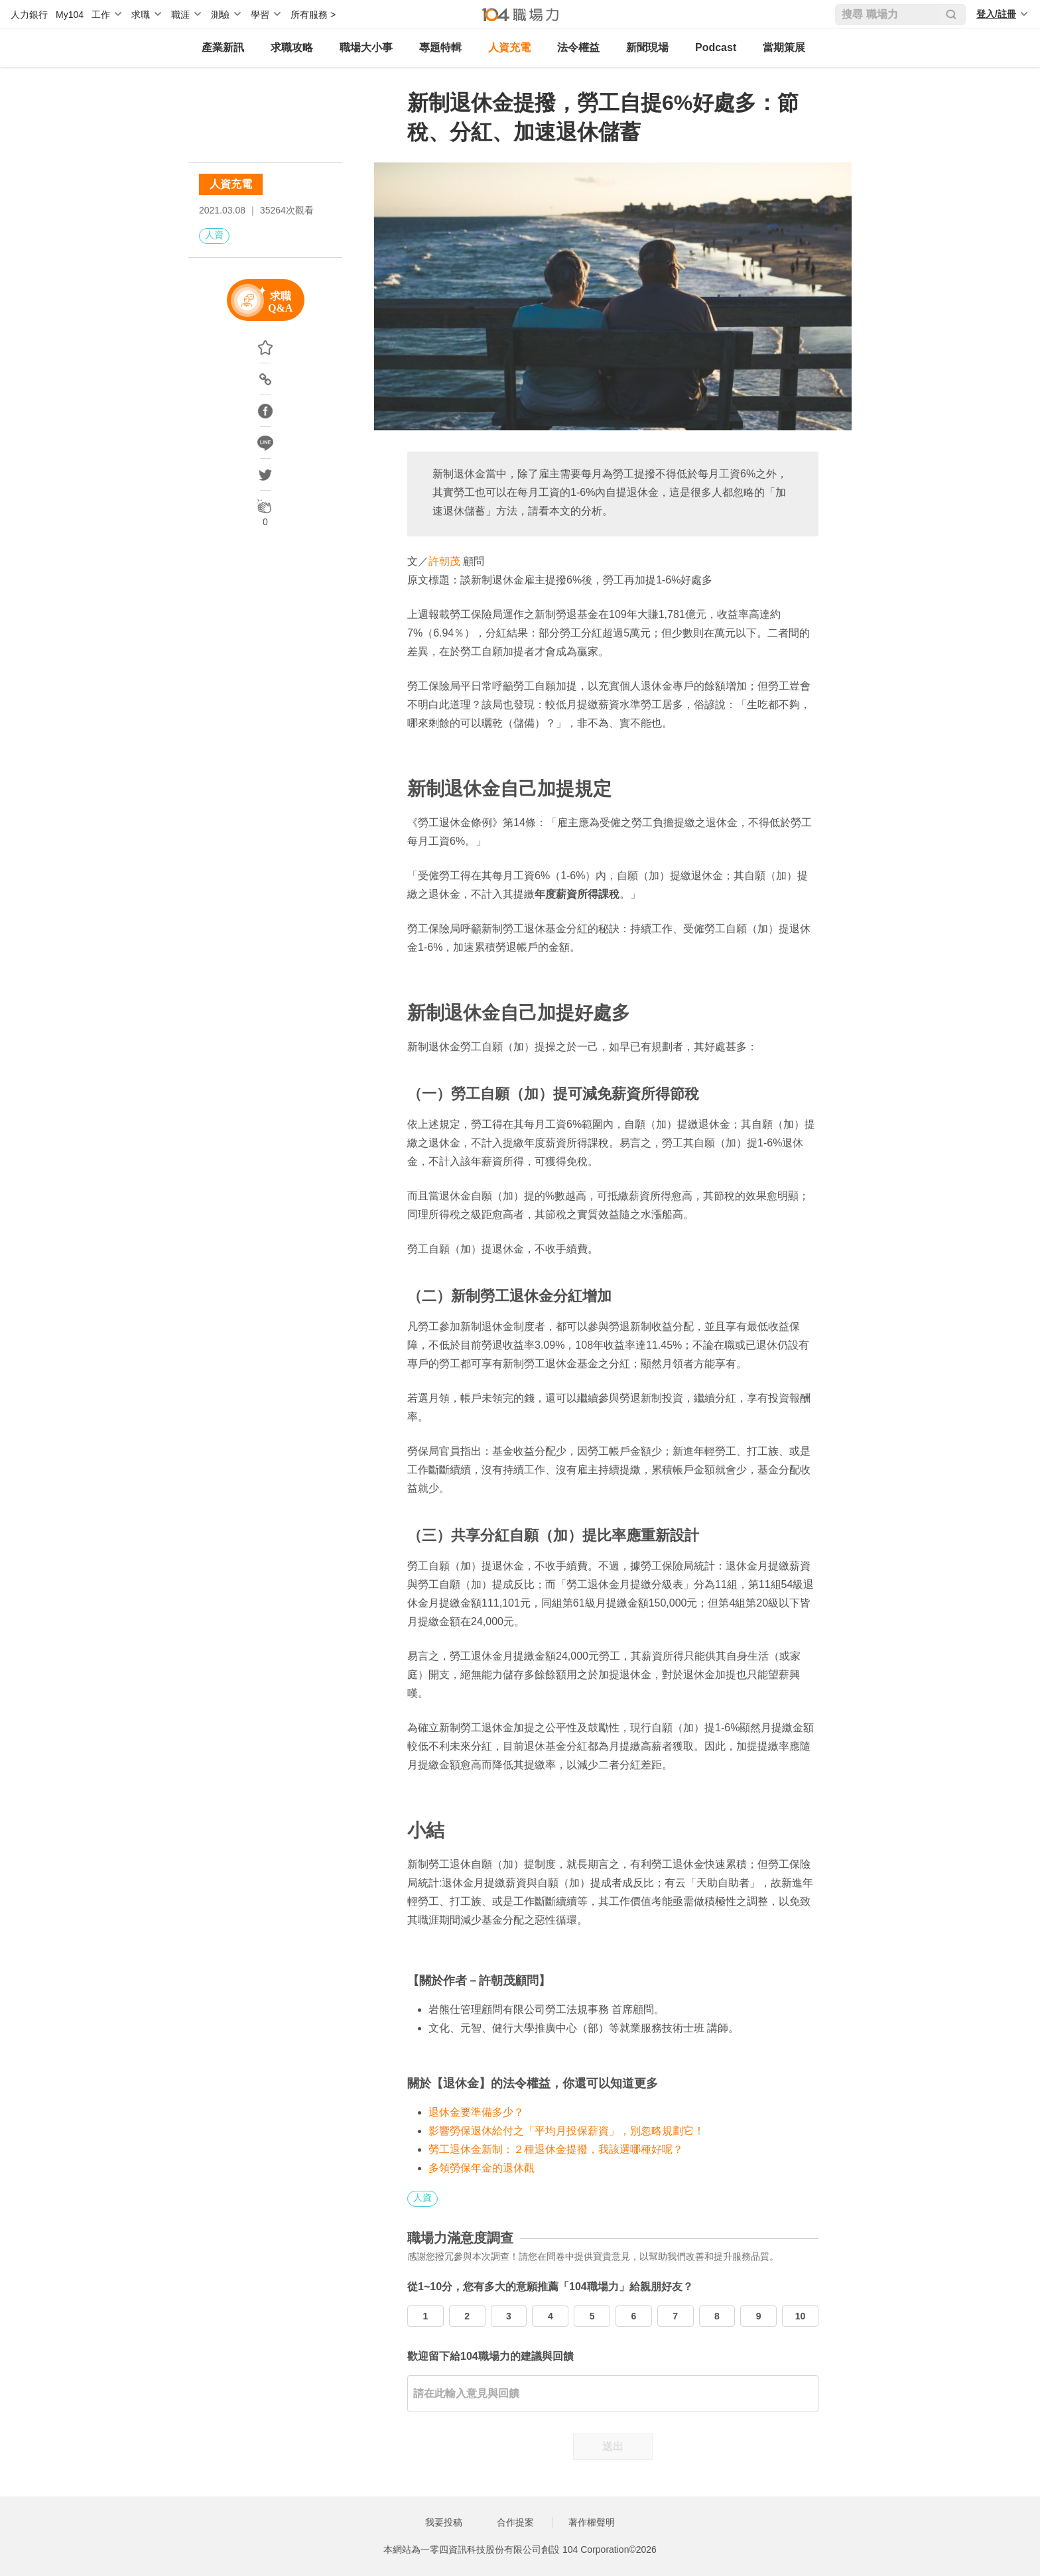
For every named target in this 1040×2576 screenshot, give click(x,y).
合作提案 (515, 2522)
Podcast (715, 47)
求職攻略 (292, 47)
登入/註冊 (996, 14)
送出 (612, 2446)
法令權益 (578, 47)
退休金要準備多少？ (476, 2112)
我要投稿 (443, 2522)
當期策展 (784, 47)
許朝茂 (444, 561)
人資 (214, 234)
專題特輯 (440, 47)
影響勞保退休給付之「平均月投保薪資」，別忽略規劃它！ (566, 2130)
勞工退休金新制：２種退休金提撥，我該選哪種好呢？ (555, 2149)
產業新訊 (223, 47)
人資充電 (509, 47)
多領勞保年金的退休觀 (481, 2168)
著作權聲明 (591, 2522)
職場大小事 (366, 47)
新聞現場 (647, 47)
